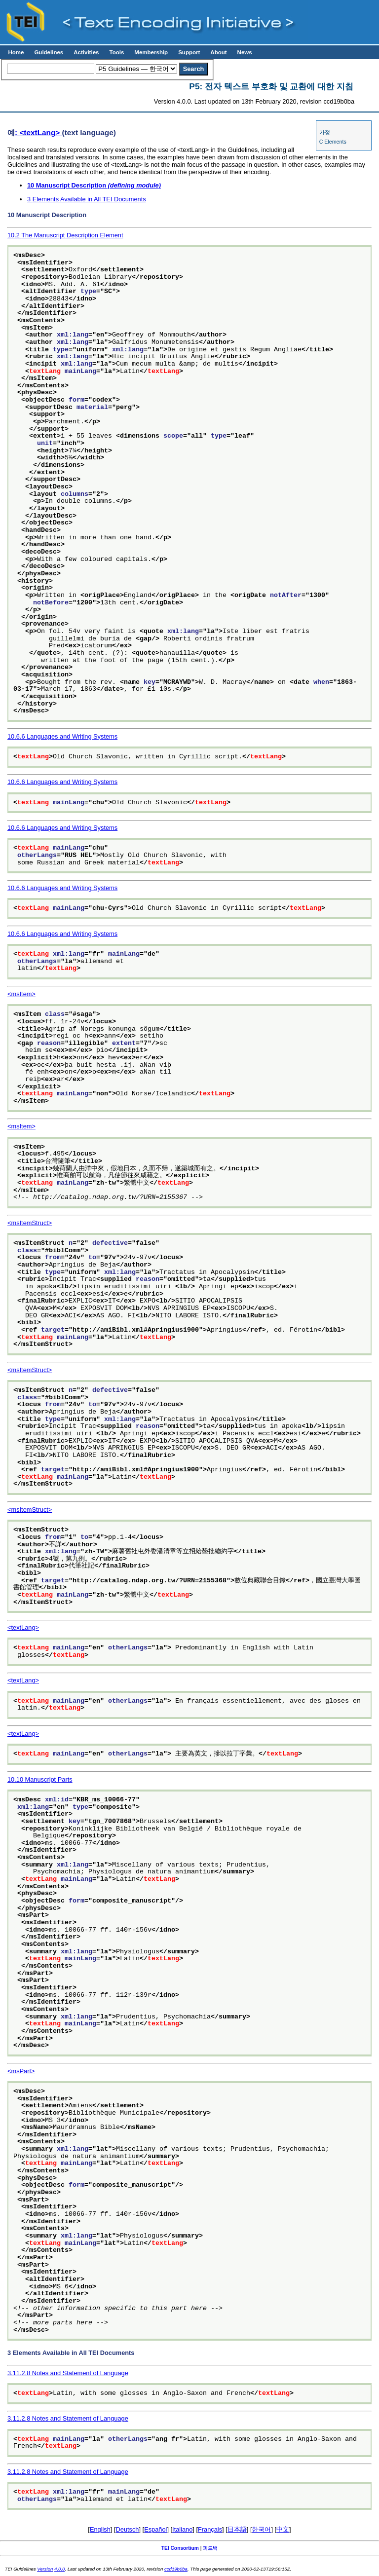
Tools (116, 52)
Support (189, 52)
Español (155, 2529)
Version (45, 2569)
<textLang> (23, 1627)
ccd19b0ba (176, 2569)
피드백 (210, 2548)
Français (210, 2529)
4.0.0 (59, 2569)
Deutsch (127, 2529)
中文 (282, 2529)
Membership (151, 52)
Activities (86, 52)
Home (16, 52)
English (100, 2529)
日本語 (237, 2529)
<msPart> (21, 2071)
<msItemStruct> (29, 1223)
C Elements (332, 142)
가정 (324, 132)
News (244, 52)
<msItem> (21, 994)
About (218, 52)
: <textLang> (38, 132)
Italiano (182, 2529)
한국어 (261, 2529)
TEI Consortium (180, 2548)
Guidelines (48, 52)
